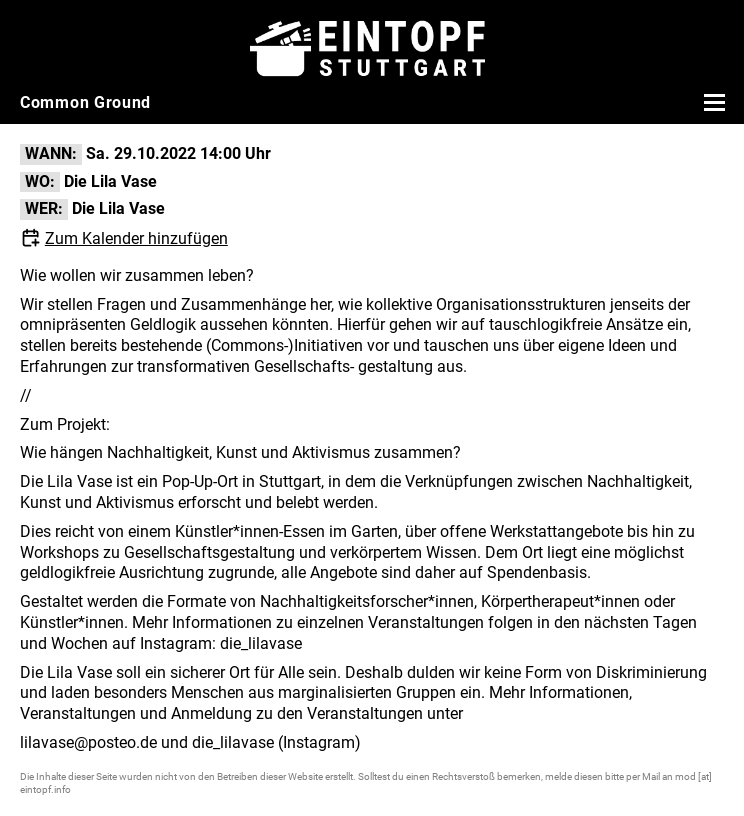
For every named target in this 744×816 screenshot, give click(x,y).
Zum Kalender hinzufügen (136, 238)
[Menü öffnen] (712, 102)
